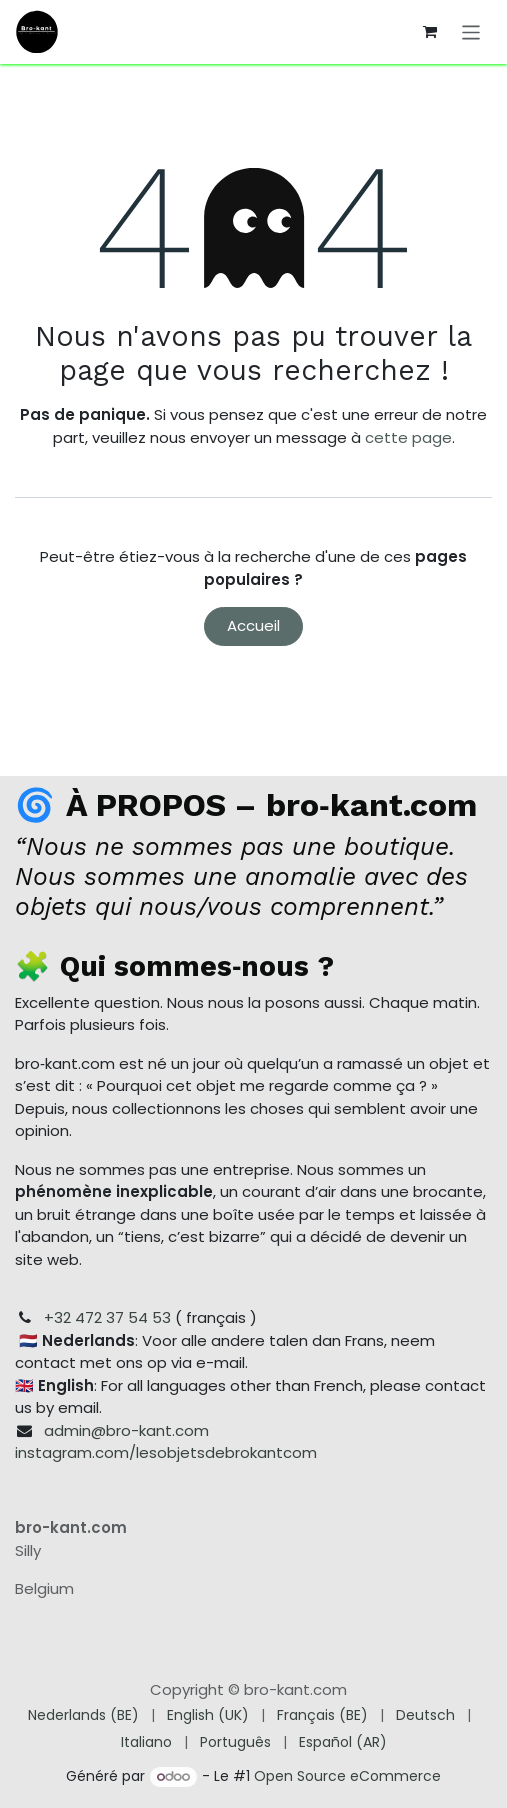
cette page (408, 437)
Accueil (253, 625)
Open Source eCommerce (347, 1776)
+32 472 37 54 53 (107, 1317)
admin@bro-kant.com (126, 1430)
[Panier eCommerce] (430, 32)
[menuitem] (83, 1715)
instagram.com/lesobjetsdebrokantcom (166, 1452)
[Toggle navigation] (471, 31)
